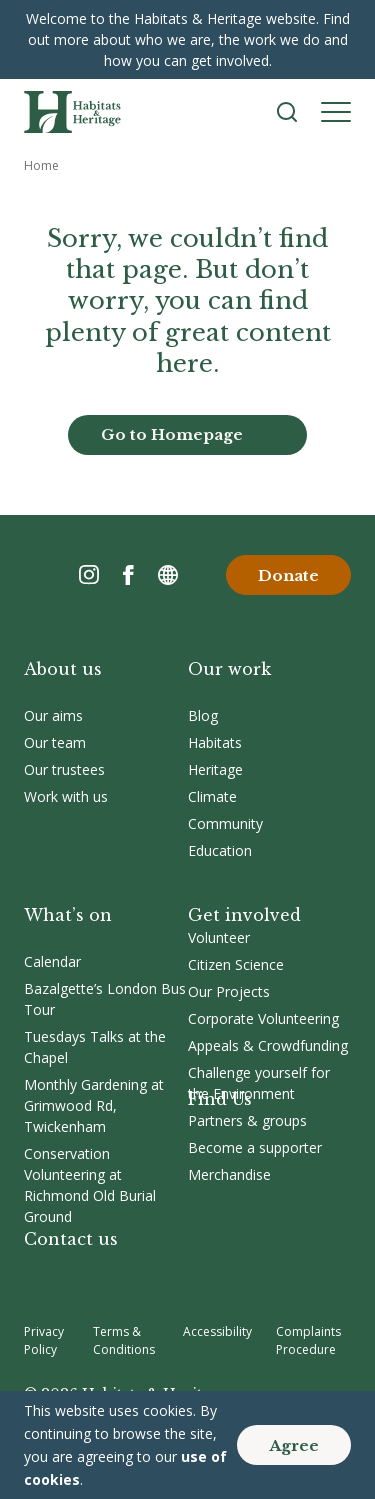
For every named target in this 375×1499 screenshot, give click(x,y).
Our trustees (64, 769)
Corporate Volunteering (263, 1018)
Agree (294, 1445)
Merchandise (229, 1174)
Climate (212, 796)
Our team (55, 742)
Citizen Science (236, 964)
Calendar (52, 961)
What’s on (68, 915)
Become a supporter (255, 1147)
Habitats (215, 742)
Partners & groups (247, 1120)
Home (41, 165)
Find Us (220, 1099)
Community (225, 823)
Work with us (66, 796)
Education (220, 850)
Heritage (215, 769)
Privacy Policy (44, 1340)
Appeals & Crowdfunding (268, 1045)
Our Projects (229, 991)
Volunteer (219, 937)
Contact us (71, 1239)
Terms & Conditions (124, 1340)
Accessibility (217, 1331)
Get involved (244, 915)
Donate (288, 575)
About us (63, 669)
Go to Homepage (172, 434)
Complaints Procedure (308, 1340)
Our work (229, 669)
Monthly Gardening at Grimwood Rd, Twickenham (94, 1105)
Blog (203, 715)
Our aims (53, 715)
